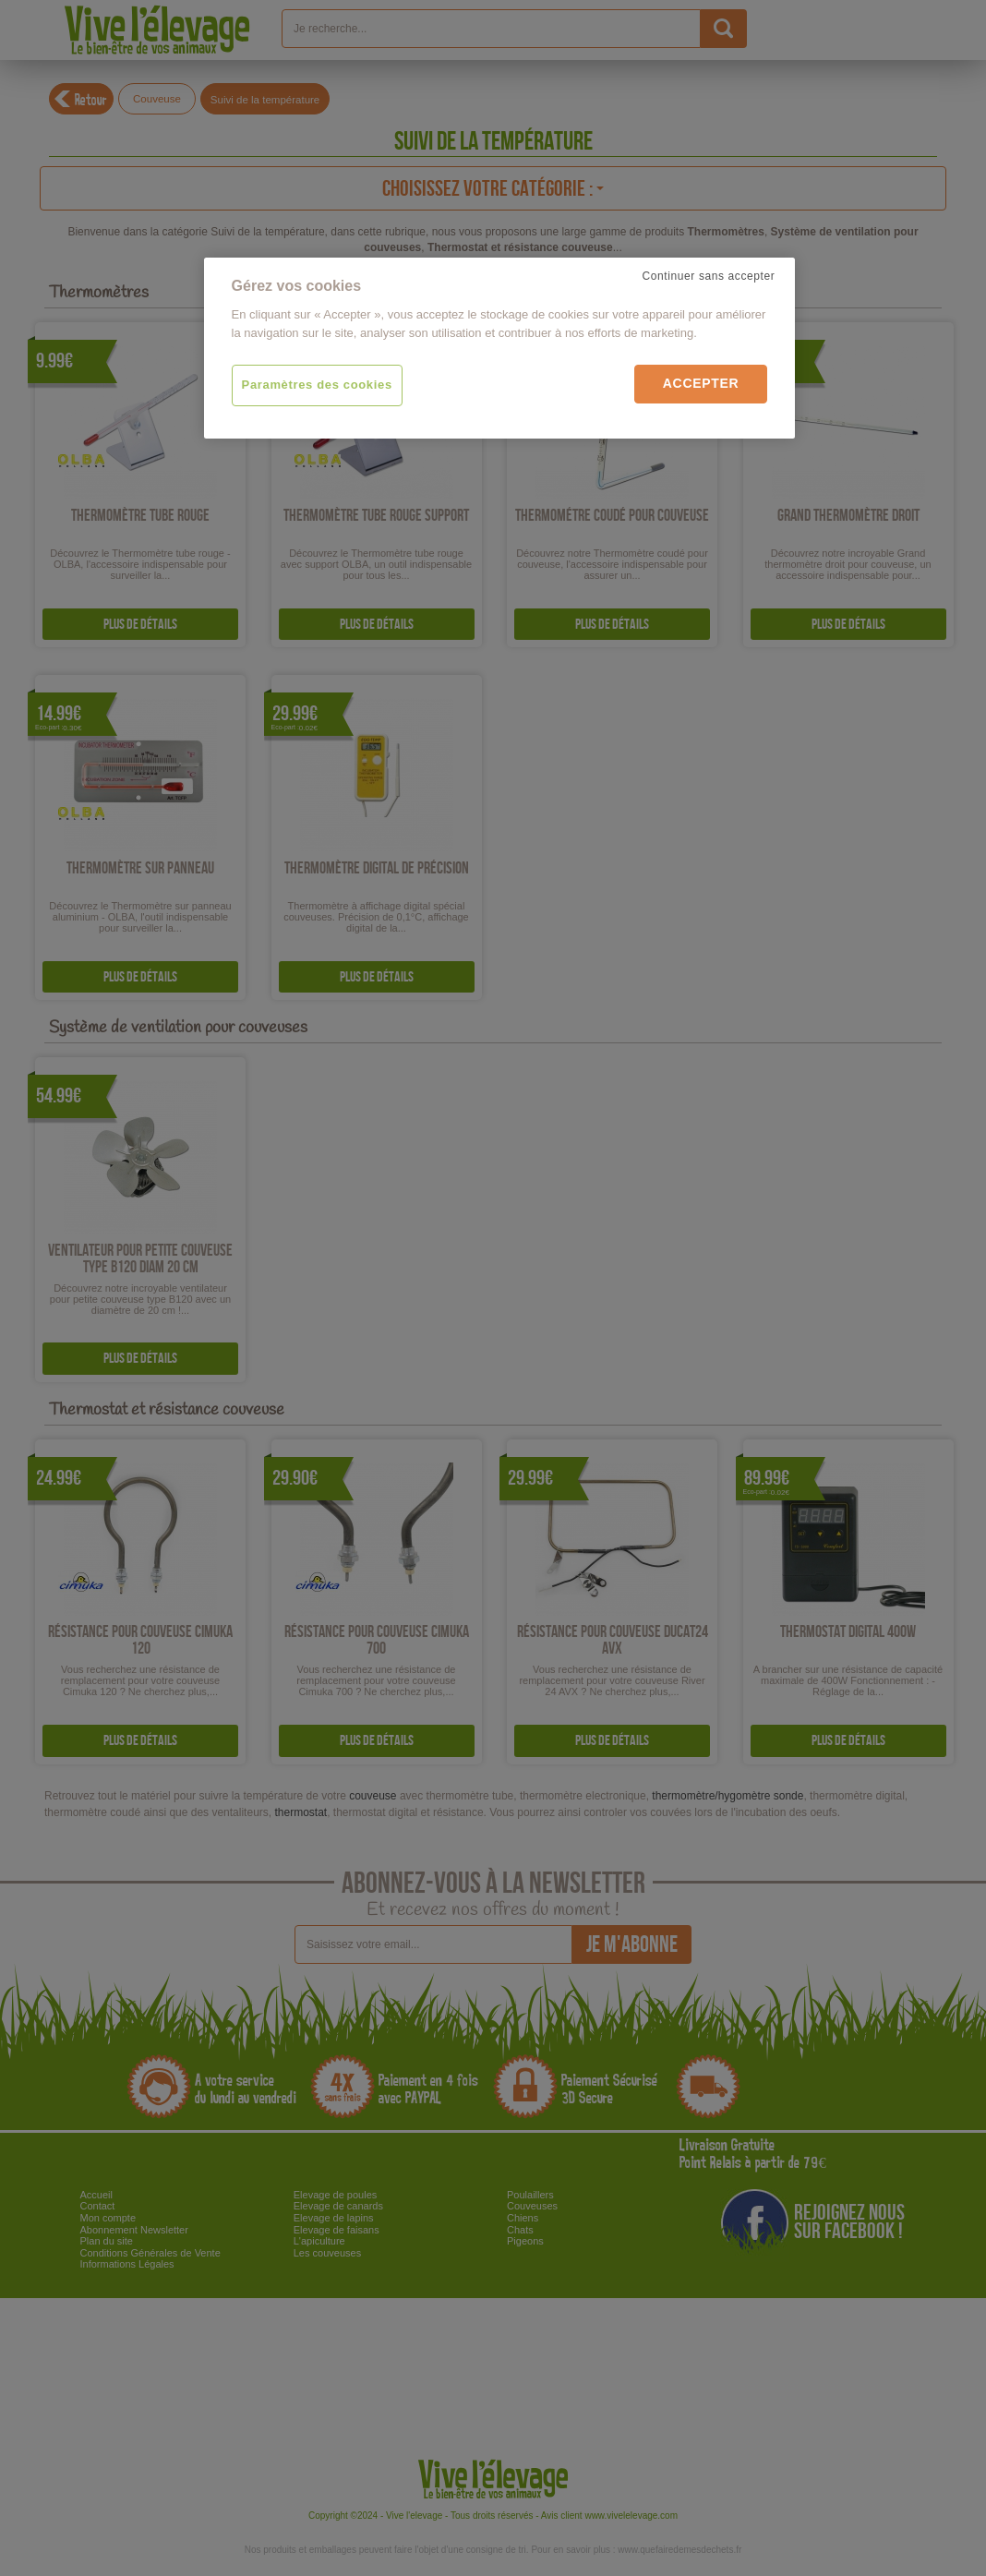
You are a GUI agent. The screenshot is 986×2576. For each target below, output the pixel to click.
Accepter (701, 383)
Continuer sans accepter (709, 276)
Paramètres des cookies (317, 384)
